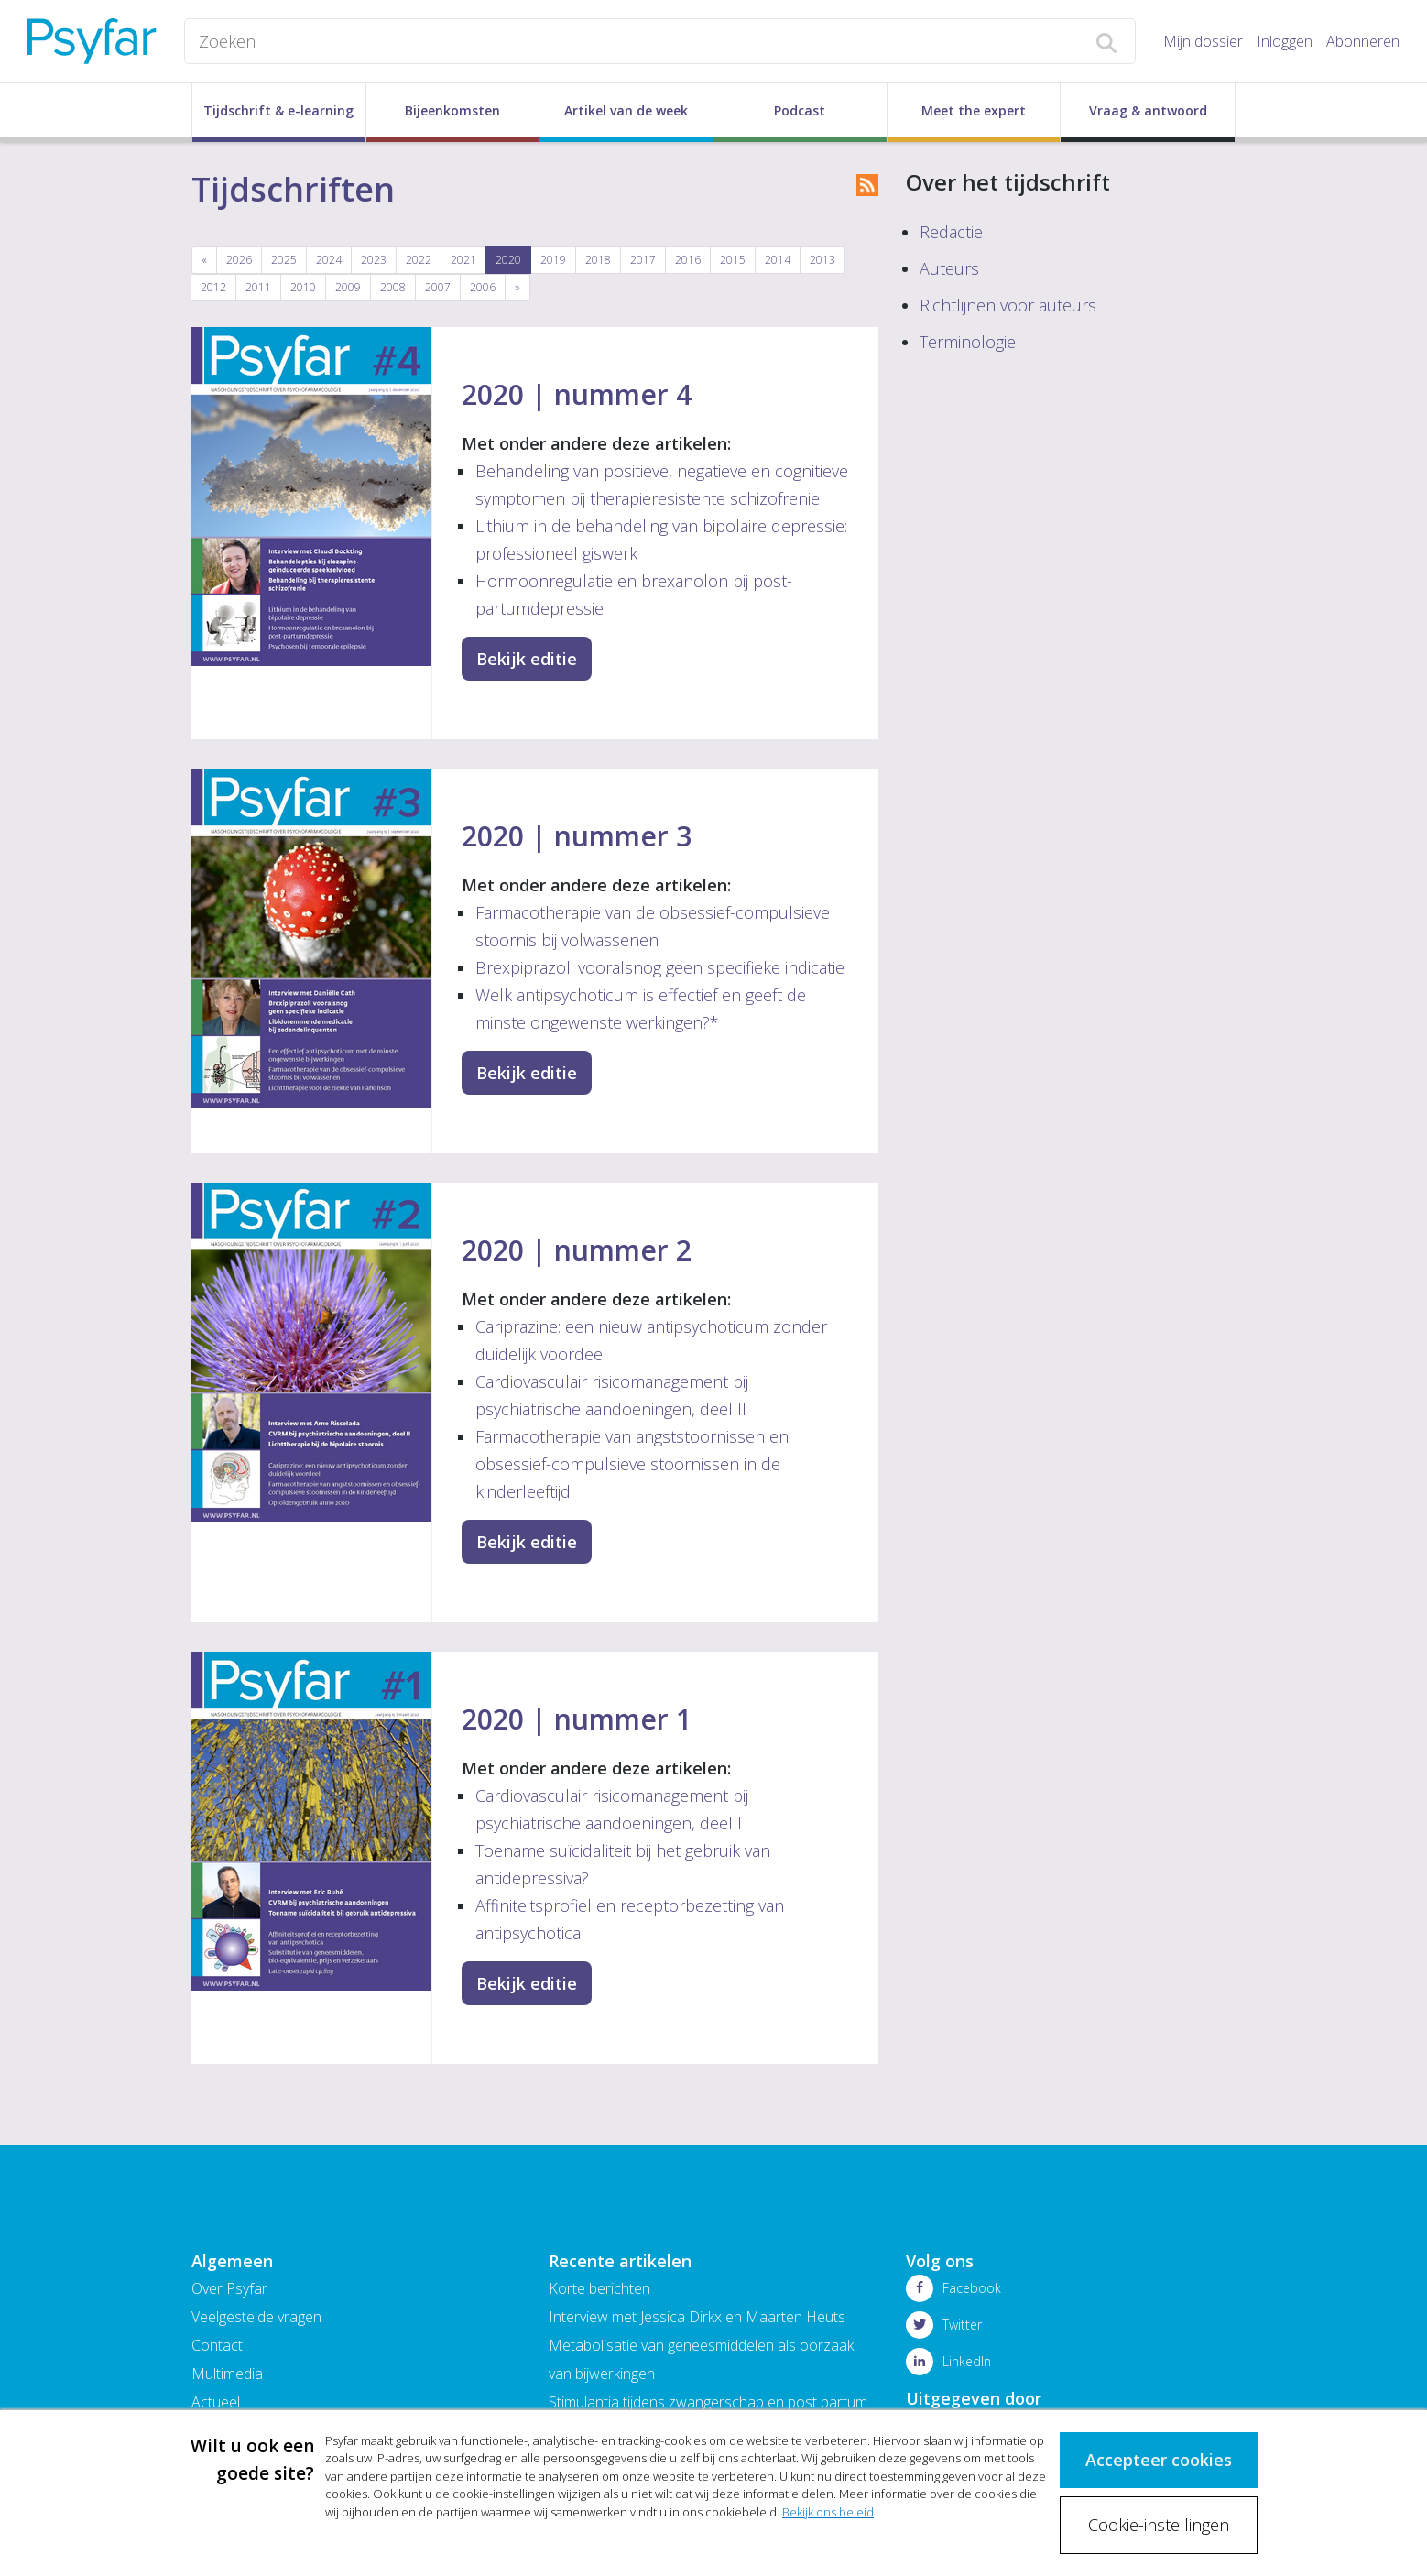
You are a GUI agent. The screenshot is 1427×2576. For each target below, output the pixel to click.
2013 (822, 259)
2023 (374, 259)
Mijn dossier (1203, 41)
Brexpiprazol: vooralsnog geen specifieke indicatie (659, 967)
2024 (329, 259)
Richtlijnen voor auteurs (1008, 305)
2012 (213, 287)
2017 (643, 259)
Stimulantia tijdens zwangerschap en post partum (708, 2402)
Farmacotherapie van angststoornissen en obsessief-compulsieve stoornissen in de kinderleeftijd (632, 1463)
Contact (217, 2345)
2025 (284, 259)
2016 (688, 259)
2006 (483, 287)
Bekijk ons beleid (828, 2509)
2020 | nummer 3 (577, 836)
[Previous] (204, 260)
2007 (438, 287)
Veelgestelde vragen (256, 2317)
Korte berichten (599, 2288)
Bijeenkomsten (452, 110)
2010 (303, 287)
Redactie (951, 232)
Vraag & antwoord (1148, 110)
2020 (508, 259)
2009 (348, 287)
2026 (239, 259)
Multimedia (227, 2373)
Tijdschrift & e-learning (278, 110)
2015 (733, 259)
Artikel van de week (626, 110)
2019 (553, 259)
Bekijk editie (526, 659)
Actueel (215, 2402)
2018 (598, 259)
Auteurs (949, 268)
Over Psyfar (229, 2288)
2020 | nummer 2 (577, 1250)
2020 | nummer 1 (577, 1719)
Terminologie (968, 342)
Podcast (799, 110)
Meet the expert (973, 110)
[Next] (517, 287)
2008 (393, 287)
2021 (463, 259)
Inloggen (1285, 41)
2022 (418, 259)
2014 (777, 259)
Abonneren (1363, 41)
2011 (258, 287)
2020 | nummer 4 (577, 394)
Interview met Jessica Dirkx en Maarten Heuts (697, 2317)
